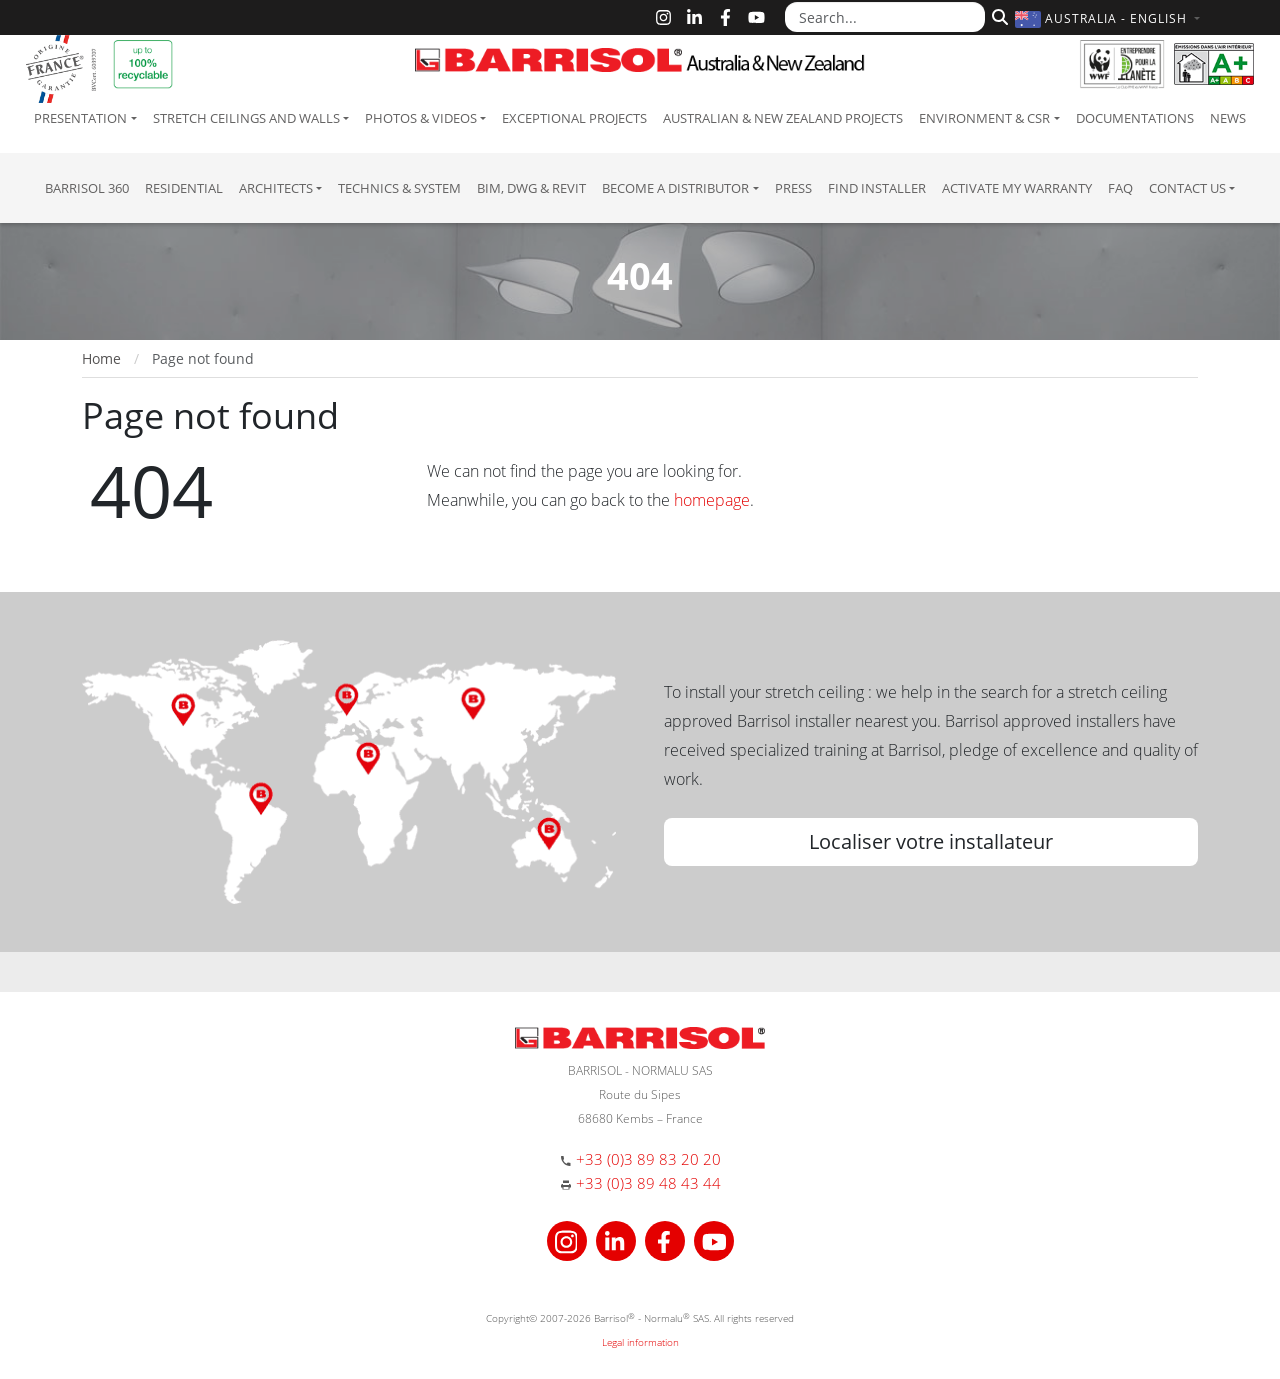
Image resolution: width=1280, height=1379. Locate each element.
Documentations (1135, 118)
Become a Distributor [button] (675, 188)
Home (101, 358)
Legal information (640, 1342)
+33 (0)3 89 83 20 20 (648, 1159)
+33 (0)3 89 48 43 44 (648, 1183)
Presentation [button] (80, 118)
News (1228, 118)
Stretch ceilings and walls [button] (246, 118)
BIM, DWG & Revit (531, 188)
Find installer (877, 188)
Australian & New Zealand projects (783, 118)
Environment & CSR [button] (984, 118)
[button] (1110, 18)
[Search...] (885, 17)
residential (184, 188)
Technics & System (399, 188)
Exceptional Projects (574, 118)
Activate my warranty (1017, 188)
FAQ (1120, 188)
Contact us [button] (1187, 188)
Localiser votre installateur (931, 841)
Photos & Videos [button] (421, 118)
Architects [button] (276, 188)
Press (793, 188)
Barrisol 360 (87, 188)
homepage (712, 500)
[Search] (997, 15)
